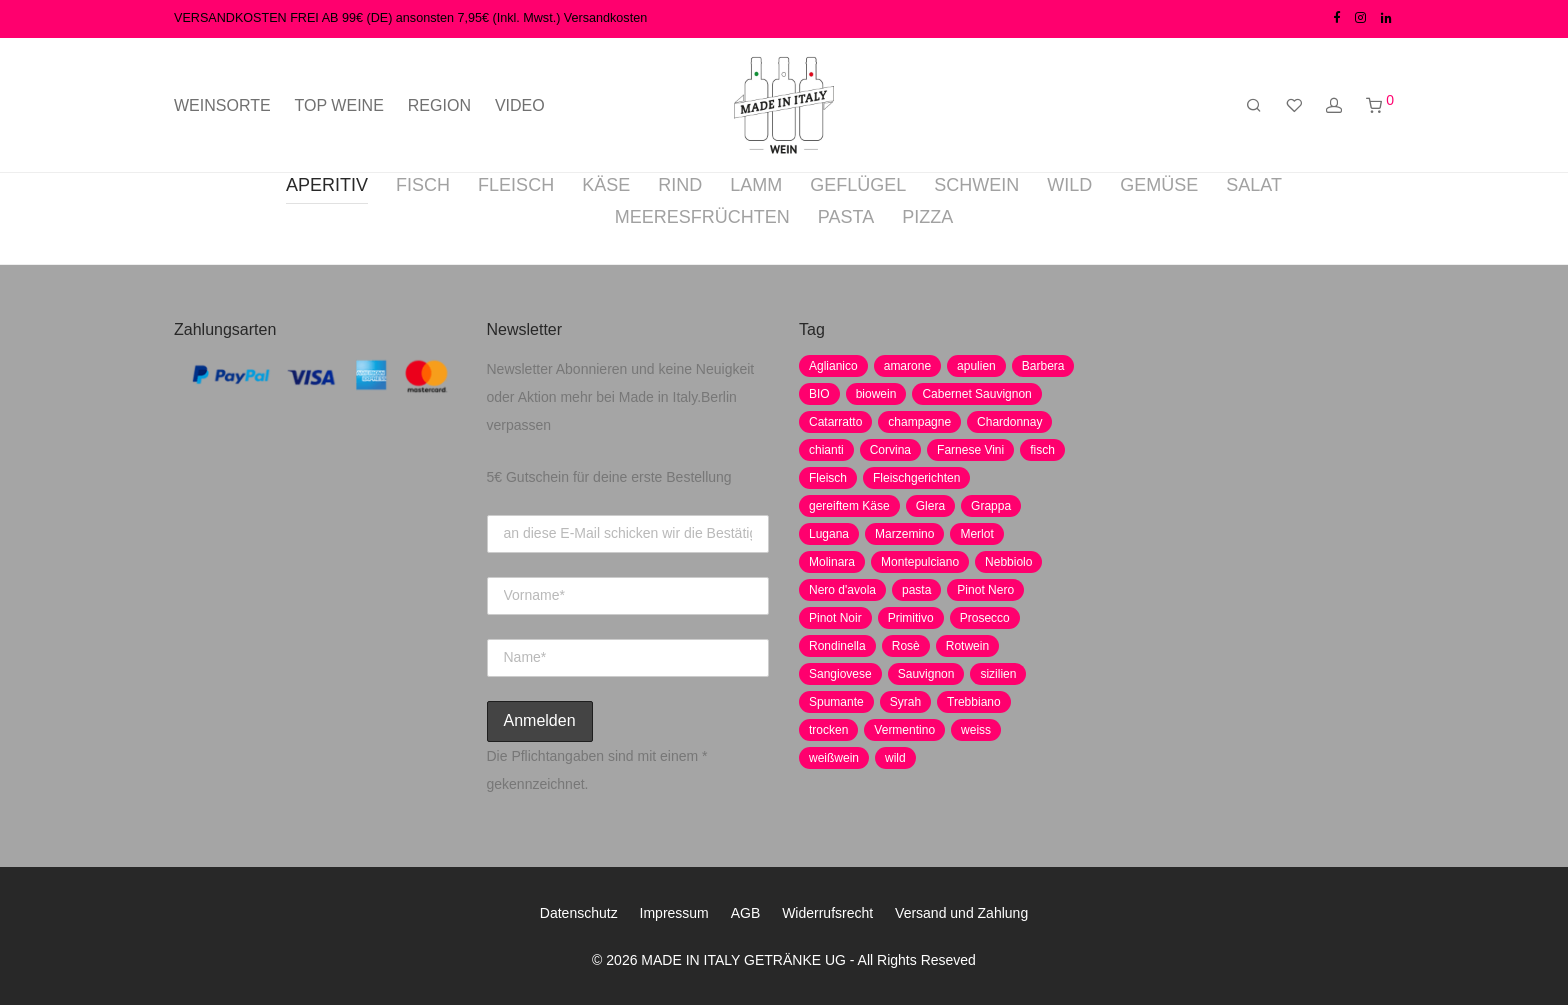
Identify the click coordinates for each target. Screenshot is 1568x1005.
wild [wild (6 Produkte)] (895, 758)
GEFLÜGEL (858, 185)
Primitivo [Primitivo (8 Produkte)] (911, 618)
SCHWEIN (976, 185)
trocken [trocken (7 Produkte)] (828, 730)
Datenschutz (579, 913)
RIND (680, 185)
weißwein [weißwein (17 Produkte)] (834, 758)
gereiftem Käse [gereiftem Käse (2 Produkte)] (849, 506)
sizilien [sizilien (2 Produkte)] (998, 674)
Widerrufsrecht (827, 913)
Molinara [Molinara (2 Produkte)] (832, 562)
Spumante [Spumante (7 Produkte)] (836, 702)
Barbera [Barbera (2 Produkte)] (1043, 366)
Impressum (674, 913)
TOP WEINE (339, 105)
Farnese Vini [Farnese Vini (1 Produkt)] (970, 450)
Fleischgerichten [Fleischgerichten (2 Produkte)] (916, 478)
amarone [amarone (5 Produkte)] (907, 366)
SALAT (1254, 185)
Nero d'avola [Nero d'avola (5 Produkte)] (842, 590)
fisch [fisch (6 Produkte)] (1042, 450)
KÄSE (606, 185)
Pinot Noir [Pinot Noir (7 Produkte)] (835, 618)
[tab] (327, 188)
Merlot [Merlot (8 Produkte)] (976, 534)
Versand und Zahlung (961, 913)
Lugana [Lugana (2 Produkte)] (829, 534)
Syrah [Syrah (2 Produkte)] (905, 702)
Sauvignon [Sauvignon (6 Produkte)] (926, 674)
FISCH (423, 185)
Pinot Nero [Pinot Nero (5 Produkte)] (985, 590)
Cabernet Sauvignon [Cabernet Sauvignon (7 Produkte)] (976, 394)
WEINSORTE (222, 105)
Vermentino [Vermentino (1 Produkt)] (904, 730)
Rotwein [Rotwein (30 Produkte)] (967, 646)
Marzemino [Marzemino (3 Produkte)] (904, 534)
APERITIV (327, 185)
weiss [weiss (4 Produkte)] (976, 730)
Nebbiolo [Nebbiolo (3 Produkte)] (1008, 562)
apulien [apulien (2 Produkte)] (976, 366)
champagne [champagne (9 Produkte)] (919, 422)
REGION (439, 105)
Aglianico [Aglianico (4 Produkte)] (833, 366)
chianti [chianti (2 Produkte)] (826, 450)
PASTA (846, 217)
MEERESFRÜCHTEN (702, 217)
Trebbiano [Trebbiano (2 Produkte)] (974, 702)
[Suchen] (1254, 106)
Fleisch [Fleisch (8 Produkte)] (828, 478)
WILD (1069, 185)
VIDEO (520, 105)
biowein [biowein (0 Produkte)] (876, 394)
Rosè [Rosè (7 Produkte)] (906, 646)
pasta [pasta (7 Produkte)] (916, 590)
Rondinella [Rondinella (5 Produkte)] (837, 646)
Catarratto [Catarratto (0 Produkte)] (835, 422)
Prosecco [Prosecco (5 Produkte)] (985, 618)
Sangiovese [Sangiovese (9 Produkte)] (840, 674)
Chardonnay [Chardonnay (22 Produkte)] (1009, 422)
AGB (746, 913)
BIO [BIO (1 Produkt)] (819, 394)
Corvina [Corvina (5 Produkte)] (890, 450)
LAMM (756, 185)
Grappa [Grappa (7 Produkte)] (991, 506)
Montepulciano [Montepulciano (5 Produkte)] (920, 562)
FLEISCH (516, 185)
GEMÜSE (1159, 185)
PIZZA (927, 217)
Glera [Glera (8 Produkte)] (930, 506)
